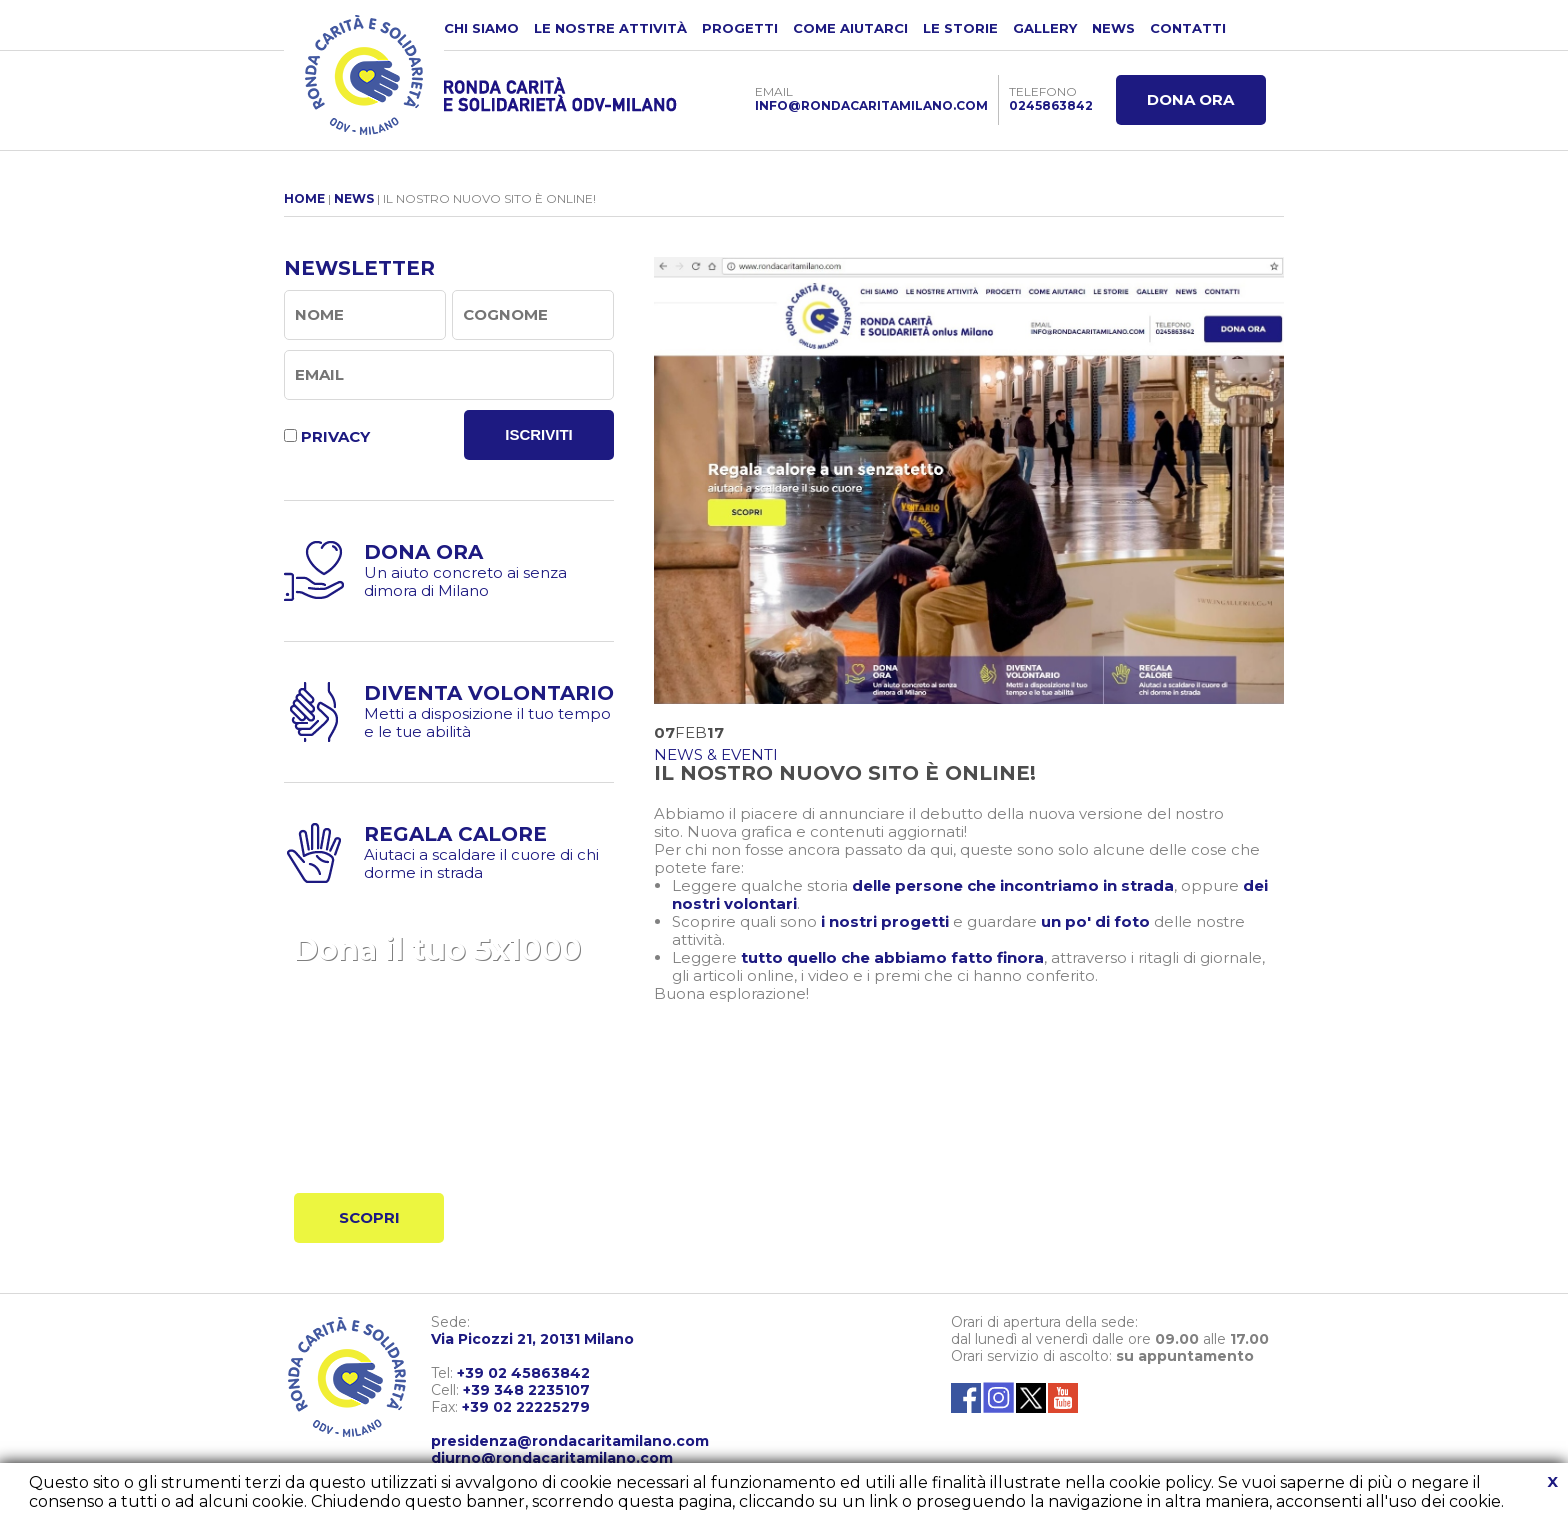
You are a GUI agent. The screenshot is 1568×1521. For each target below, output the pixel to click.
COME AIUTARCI (850, 28)
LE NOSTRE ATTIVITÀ (610, 28)
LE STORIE (960, 28)
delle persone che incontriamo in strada (1013, 885)
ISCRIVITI (539, 434)
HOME (304, 198)
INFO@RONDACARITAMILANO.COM (871, 105)
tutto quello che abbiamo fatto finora (892, 957)
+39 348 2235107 (526, 1390)
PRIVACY (335, 436)
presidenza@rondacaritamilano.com (570, 1441)
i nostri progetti (885, 921)
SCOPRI (369, 1217)
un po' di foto (1095, 921)
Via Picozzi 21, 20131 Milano (532, 1339)
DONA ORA (1190, 99)
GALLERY (1045, 28)
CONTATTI (1188, 28)
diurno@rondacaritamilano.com (552, 1458)
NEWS (1113, 28)
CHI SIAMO (481, 28)
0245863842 (1051, 105)
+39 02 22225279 (526, 1407)
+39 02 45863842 (523, 1373)
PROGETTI (740, 28)
